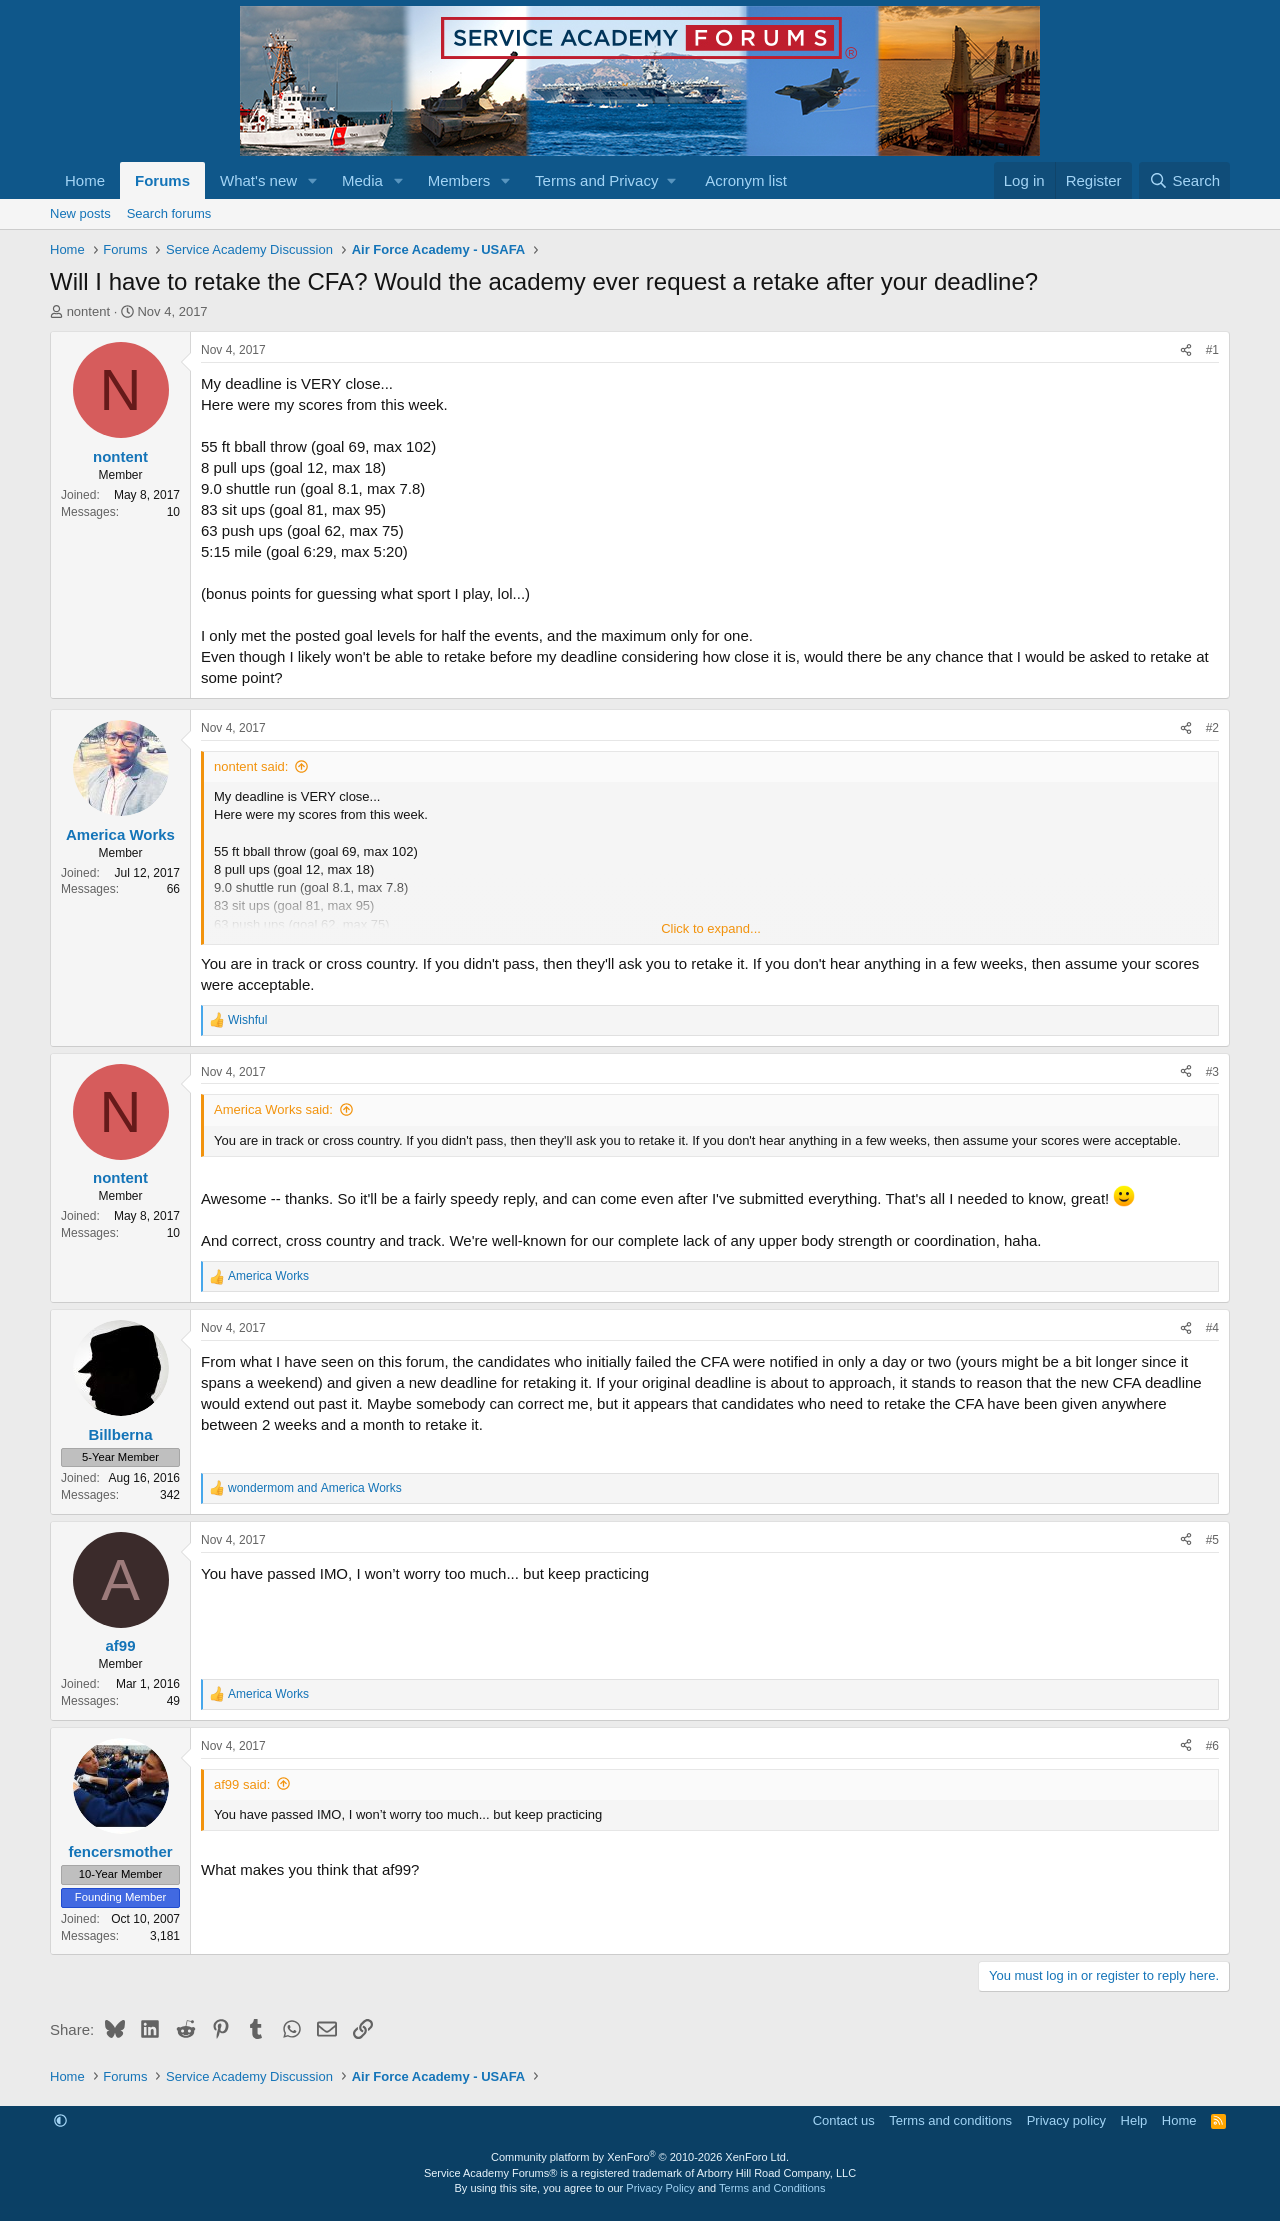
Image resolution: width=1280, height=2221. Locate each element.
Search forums (169, 213)
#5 (1212, 1540)
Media (362, 180)
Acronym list (746, 180)
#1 (1212, 350)
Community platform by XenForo (640, 2157)
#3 (1212, 1072)
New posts (80, 213)
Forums (162, 180)
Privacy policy (1066, 2120)
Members (459, 180)
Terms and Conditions (772, 2188)
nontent (88, 311)
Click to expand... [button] (711, 928)
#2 (1212, 728)
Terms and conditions (950, 2120)
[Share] (1186, 350)
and (315, 1488)
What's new (258, 180)
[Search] (1184, 180)
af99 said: (242, 1784)
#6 (1212, 1746)
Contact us (844, 2120)
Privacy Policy (660, 2188)
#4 (1212, 1328)
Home (85, 180)
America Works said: (273, 1109)
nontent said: (251, 766)
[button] (313, 180)
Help (1134, 2120)
